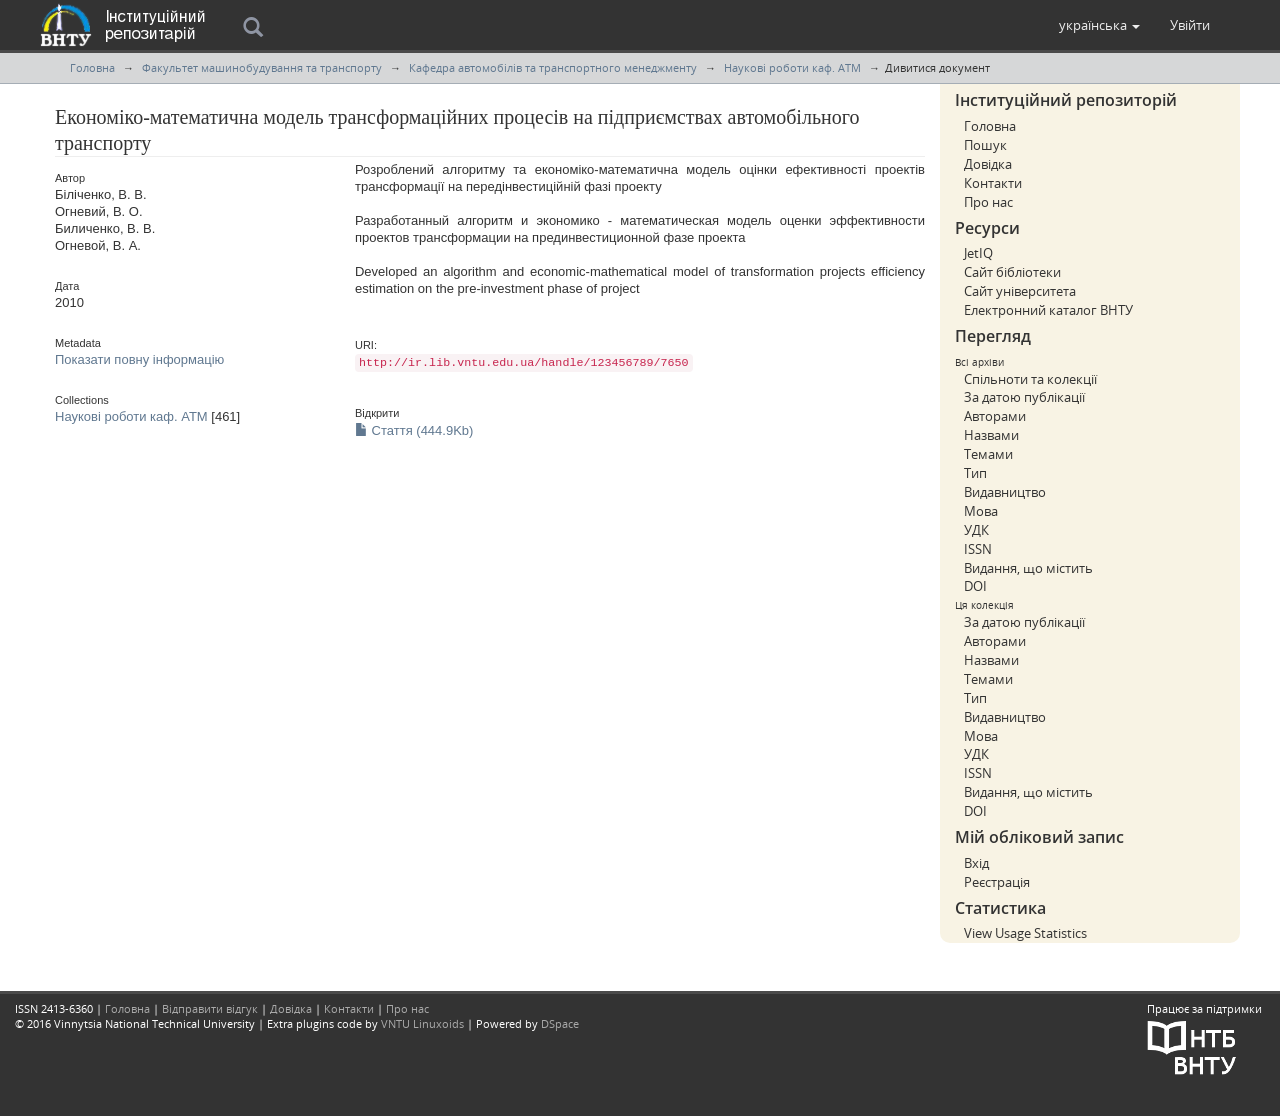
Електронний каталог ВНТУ (1048, 310)
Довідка (988, 164)
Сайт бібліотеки (1012, 272)
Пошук (985, 145)
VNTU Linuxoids (422, 1023)
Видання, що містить (1028, 568)
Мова (981, 511)
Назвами (991, 435)
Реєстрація (997, 882)
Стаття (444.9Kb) (414, 430)
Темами (988, 454)
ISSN (978, 549)
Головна (92, 67)
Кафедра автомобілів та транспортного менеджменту (553, 67)
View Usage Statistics (1025, 933)
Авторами (995, 416)
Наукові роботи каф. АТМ (792, 67)
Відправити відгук (210, 1008)
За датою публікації (1024, 397)
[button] (1099, 25)
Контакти (993, 183)
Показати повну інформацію (139, 359)
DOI (975, 586)
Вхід (976, 863)
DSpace (560, 1023)
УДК (976, 530)
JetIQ (978, 253)
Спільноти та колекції (1030, 379)
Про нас (988, 202)
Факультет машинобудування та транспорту (262, 67)
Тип (975, 473)
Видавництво (1005, 492)
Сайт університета (1020, 291)
